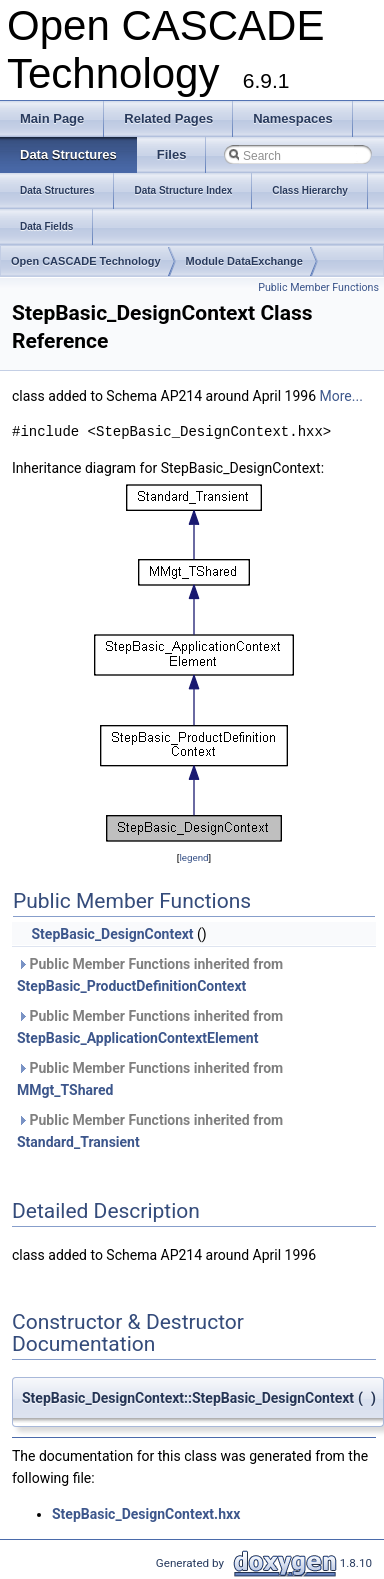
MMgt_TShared (65, 1090)
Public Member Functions (318, 287)
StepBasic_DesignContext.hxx (146, 1514)
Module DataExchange (244, 261)
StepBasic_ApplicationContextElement (137, 1038)
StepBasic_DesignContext (112, 934)
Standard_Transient (78, 1142)
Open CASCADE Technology (86, 261)
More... (341, 396)
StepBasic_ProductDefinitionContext (131, 986)
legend (193, 857)
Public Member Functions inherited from (150, 975)
